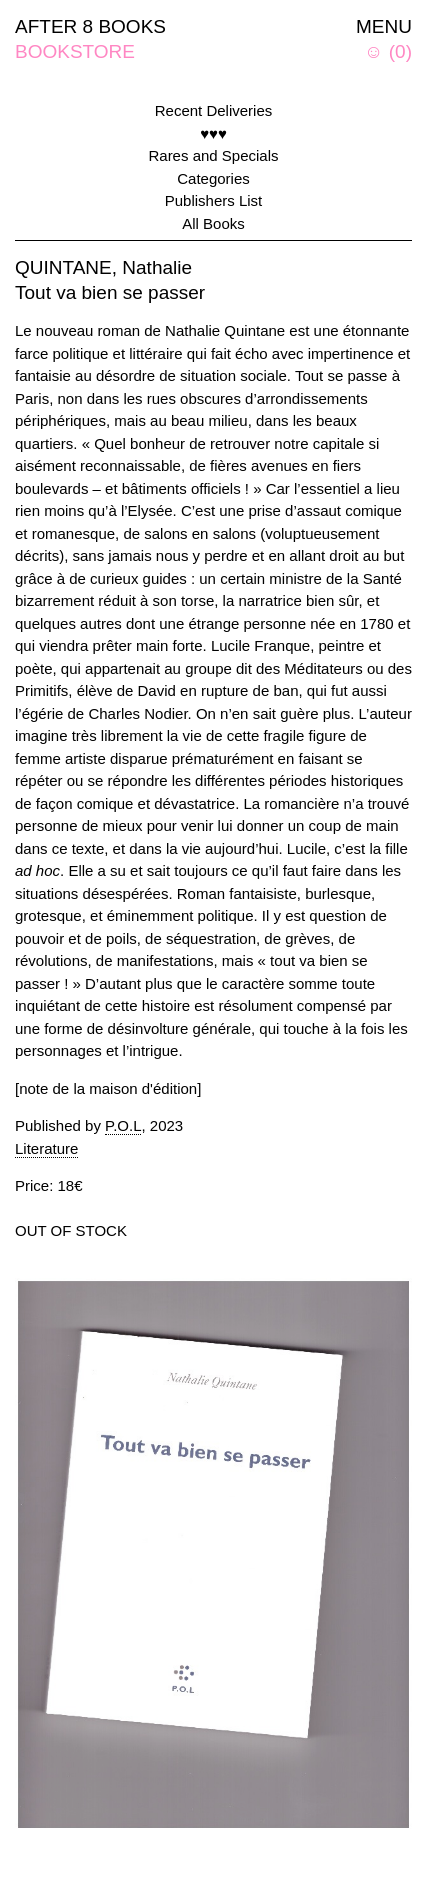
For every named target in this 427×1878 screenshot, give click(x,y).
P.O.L (123, 1125)
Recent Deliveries (214, 110)
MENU (384, 26)
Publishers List (214, 200)
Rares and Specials (213, 155)
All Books (213, 223)
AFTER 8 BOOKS (90, 26)
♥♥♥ (213, 133)
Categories (213, 178)
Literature (46, 1148)
